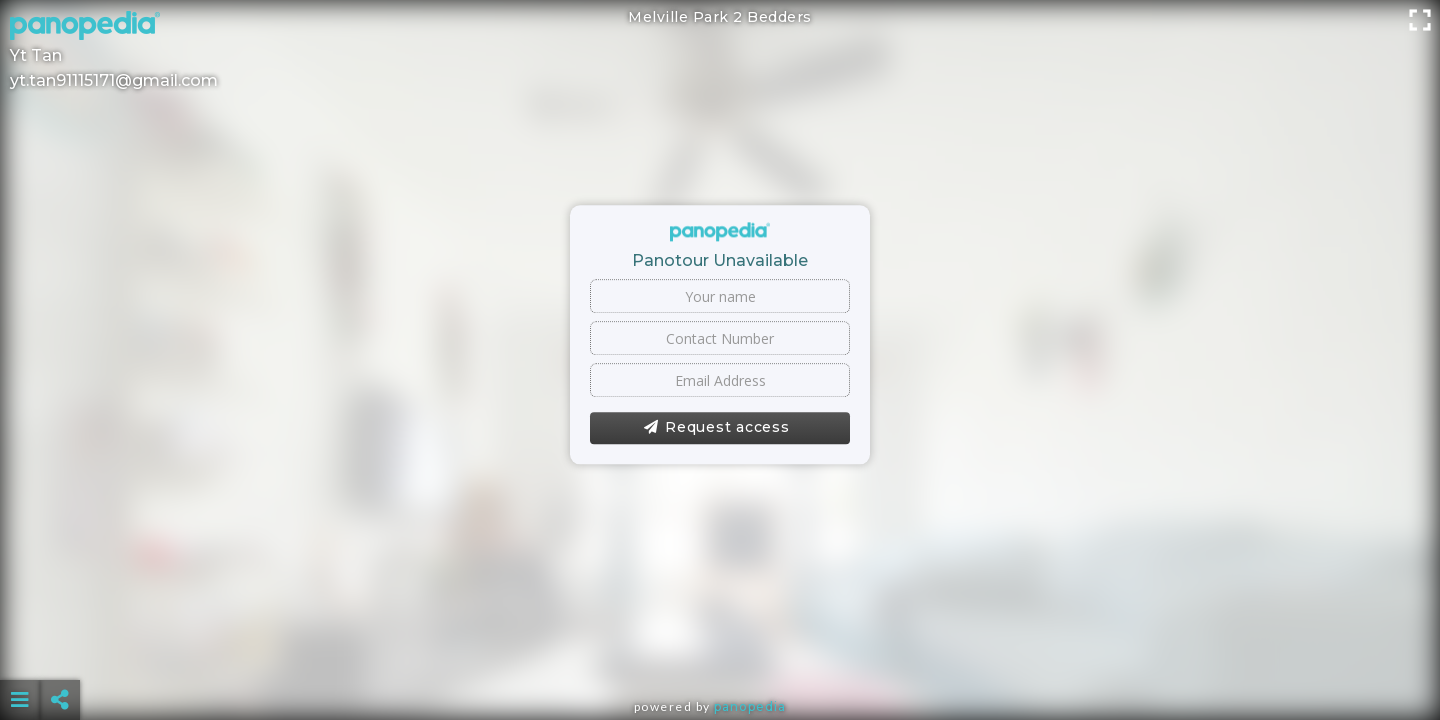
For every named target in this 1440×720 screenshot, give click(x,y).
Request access (716, 428)
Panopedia (750, 706)
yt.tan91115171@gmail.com (114, 80)
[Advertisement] (720, 650)
